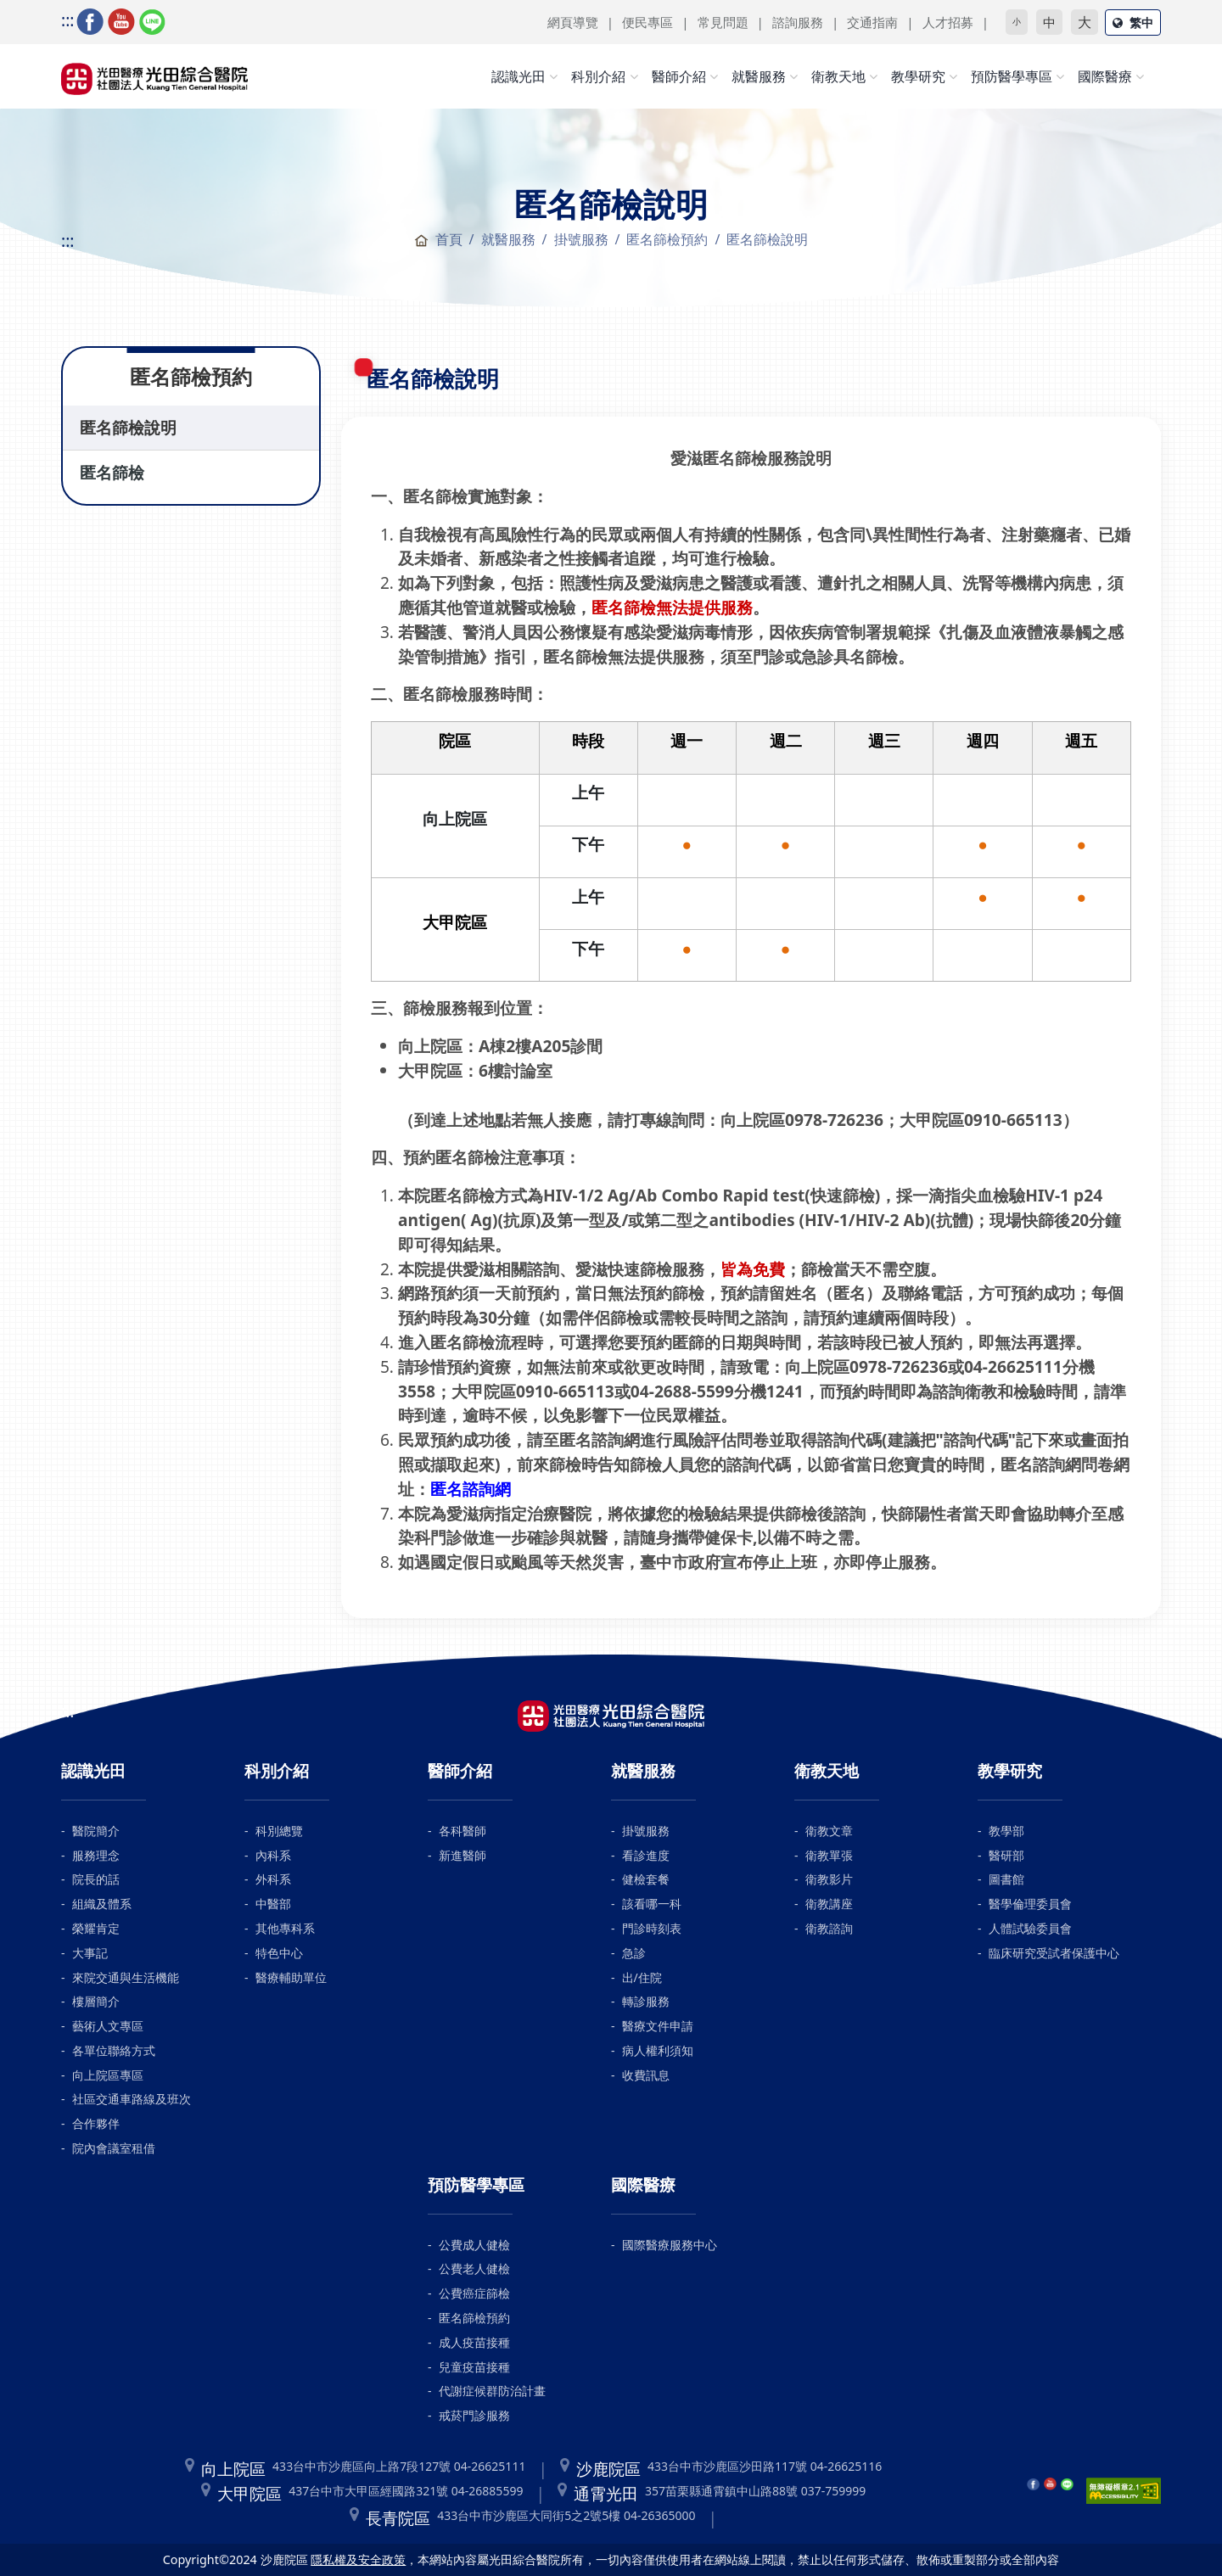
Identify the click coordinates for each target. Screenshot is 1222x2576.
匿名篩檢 (112, 472)
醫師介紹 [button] (679, 76)
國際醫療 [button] (1105, 76)
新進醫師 (462, 1855)
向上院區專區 (107, 2075)
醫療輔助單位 (291, 1977)
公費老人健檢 (474, 2268)
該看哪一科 (651, 1904)
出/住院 (642, 1977)
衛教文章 (829, 1831)
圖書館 (1006, 1879)
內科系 (273, 1855)
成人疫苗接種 (474, 2342)
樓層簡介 (96, 2001)
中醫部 (273, 1904)
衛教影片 (829, 1879)
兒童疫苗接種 (474, 2367)
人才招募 (947, 22)
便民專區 (647, 22)
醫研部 (1006, 1855)
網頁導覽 (572, 22)
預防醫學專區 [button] (1011, 76)
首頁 (438, 239)
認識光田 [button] (518, 76)
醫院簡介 (96, 1831)
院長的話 (96, 1879)
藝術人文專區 (107, 2026)
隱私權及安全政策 (358, 2559)
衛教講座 (829, 1904)
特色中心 (279, 1953)
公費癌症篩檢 (474, 2293)
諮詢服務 (797, 22)
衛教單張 (829, 1855)
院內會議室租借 (113, 2148)
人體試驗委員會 (1030, 1928)
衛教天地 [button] (838, 76)
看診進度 (646, 1855)
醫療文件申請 (657, 2026)
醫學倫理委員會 (1030, 1904)
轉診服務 (646, 2001)
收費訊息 (646, 2075)
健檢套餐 (646, 1879)
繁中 (1133, 22)
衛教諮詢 (829, 1928)
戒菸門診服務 (474, 2415)
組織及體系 (102, 1904)
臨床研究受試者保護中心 (1054, 1953)
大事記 (90, 1953)
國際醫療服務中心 (669, 2245)
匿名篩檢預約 (667, 239)
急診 (634, 1953)
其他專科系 (285, 1928)
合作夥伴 (96, 2123)
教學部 (1006, 1831)
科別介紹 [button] (598, 76)
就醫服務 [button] (759, 76)
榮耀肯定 (96, 1928)
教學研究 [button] (918, 76)
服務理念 (96, 1855)
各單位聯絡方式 (113, 2050)
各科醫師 (462, 1831)
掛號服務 (646, 1831)
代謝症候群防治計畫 (492, 2391)
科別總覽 (279, 1831)
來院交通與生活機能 (125, 1977)
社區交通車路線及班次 (131, 2099)
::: (67, 19)
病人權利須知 (657, 2050)
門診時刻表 (651, 1928)
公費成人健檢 (474, 2245)
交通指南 (872, 22)
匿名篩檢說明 (128, 427)
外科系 (273, 1879)
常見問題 (723, 22)
